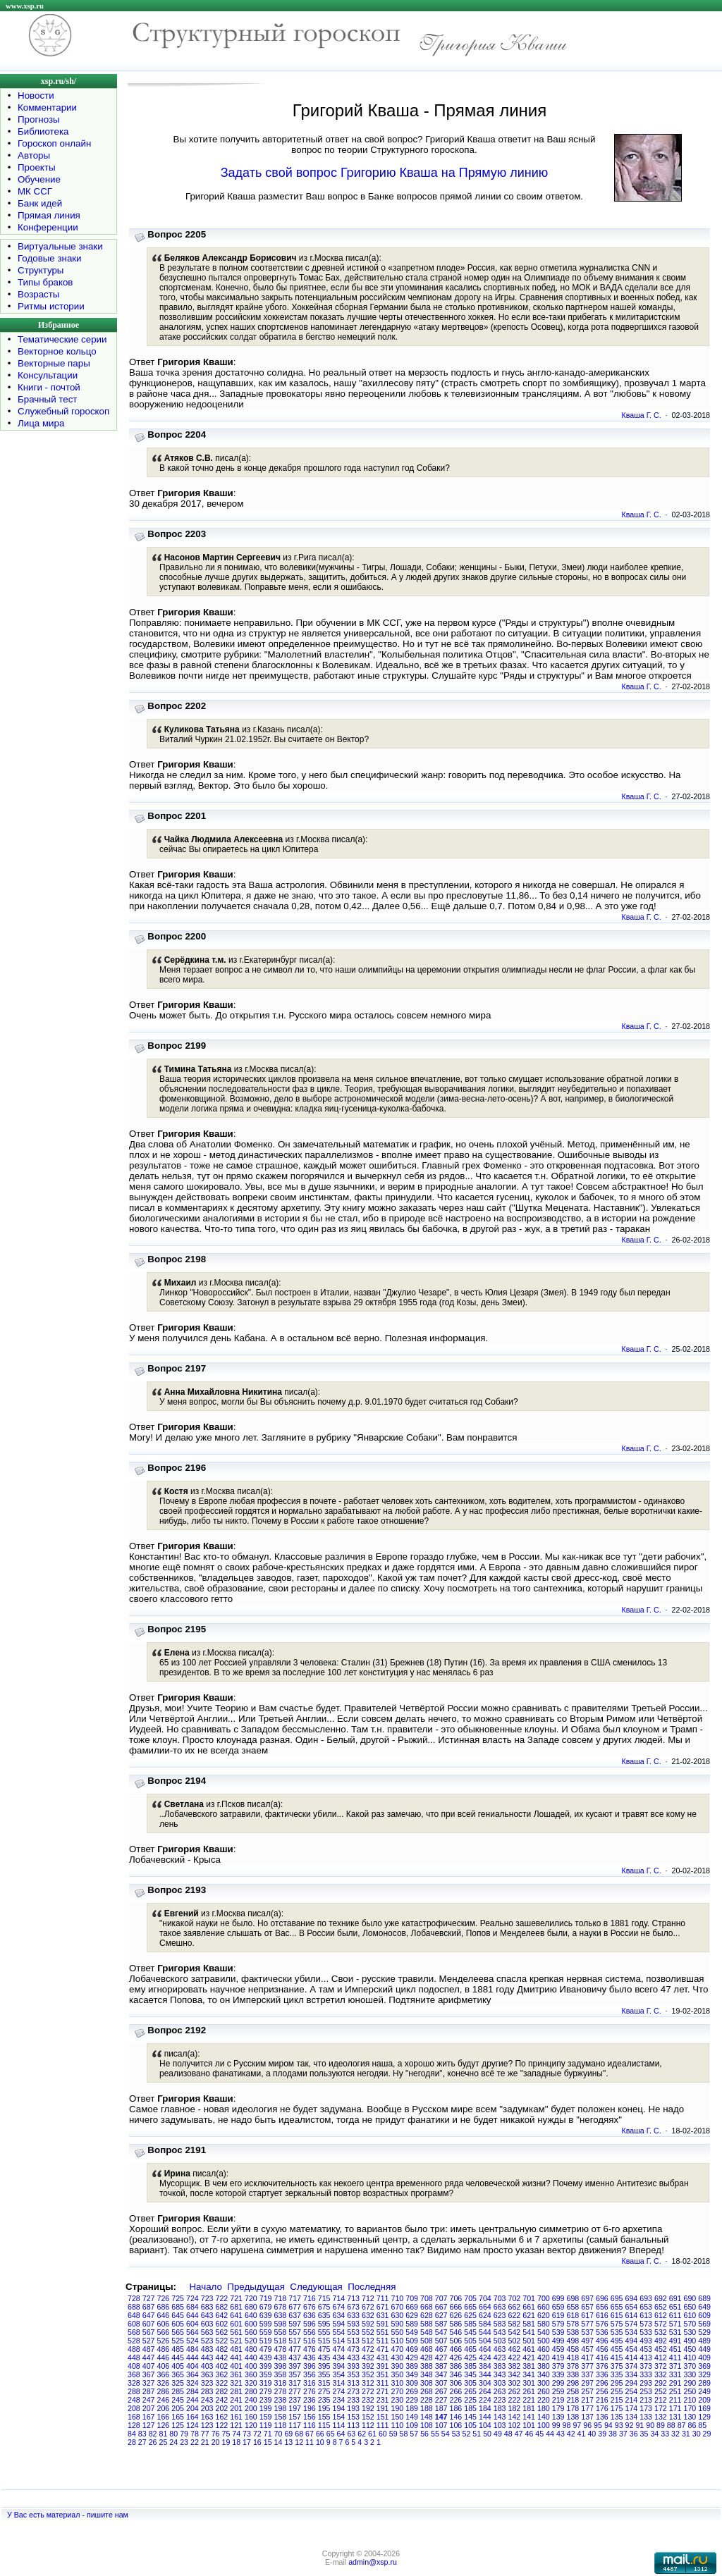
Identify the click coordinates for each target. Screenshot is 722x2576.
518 (280, 2340)
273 (353, 2391)
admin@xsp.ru (372, 2562)
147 (441, 2416)
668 (426, 2307)
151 (383, 2416)
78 (194, 2433)
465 (470, 2349)
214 (631, 2400)
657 (587, 2307)
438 (280, 2357)
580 (543, 2323)
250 (690, 2391)
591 (383, 2323)
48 (508, 2433)
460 (543, 2349)
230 (397, 2400)
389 (411, 2366)
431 (383, 2357)
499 (558, 2340)
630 (397, 2315)
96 (587, 2425)
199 (265, 2408)
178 (573, 2408)
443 (207, 2357)
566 (163, 2332)
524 (192, 2340)
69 (288, 2433)
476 (309, 2349)
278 (280, 2391)
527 (148, 2340)
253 (646, 2391)
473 (353, 2349)
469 (411, 2349)
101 (528, 2425)
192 (368, 2408)
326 (163, 2383)
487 (148, 2349)
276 (309, 2391)
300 (543, 2383)
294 (631, 2383)
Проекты (36, 167)
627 (441, 2315)
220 (543, 2400)
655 (617, 2307)
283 (207, 2391)
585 (470, 2323)
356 (309, 2374)
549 (411, 2332)
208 (134, 2408)
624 (485, 2315)
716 (309, 2298)
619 (558, 2315)
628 (426, 2315)
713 (353, 2298)
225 (470, 2400)
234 (339, 2400)
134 (631, 2416)
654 (631, 2307)
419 (558, 2357)
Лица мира (41, 423)
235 (324, 2400)
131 (675, 2416)
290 (690, 2383)
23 (184, 2442)
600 (251, 2323)
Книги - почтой (49, 387)
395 (324, 2366)
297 (587, 2383)
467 (441, 2349)
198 (280, 2408)
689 (704, 2298)
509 (411, 2340)
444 (192, 2357)
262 (514, 2391)
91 (639, 2425)
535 (617, 2332)
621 (528, 2315)
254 (631, 2391)
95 (598, 2425)
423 (500, 2357)
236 (309, 2400)
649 (704, 2307)
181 (528, 2408)
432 (368, 2357)
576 (602, 2323)
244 (192, 2400)
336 (602, 2374)
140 (543, 2416)
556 (309, 2332)
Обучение (39, 179)
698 (573, 2298)
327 (148, 2383)
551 (383, 2332)
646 (163, 2315)
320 (251, 2383)
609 (704, 2315)
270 (397, 2391)
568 (134, 2332)
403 (207, 2366)
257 (587, 2391)
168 (134, 2416)
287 (148, 2391)
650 (690, 2307)
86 (692, 2425)
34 (654, 2433)
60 (383, 2433)
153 (353, 2416)
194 (339, 2408)
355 (324, 2374)
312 (368, 2383)
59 (393, 2433)
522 (222, 2340)
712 (368, 2298)
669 (411, 2307)
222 (514, 2400)
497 (587, 2340)
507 (441, 2340)
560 (251, 2332)
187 (441, 2408)
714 (339, 2298)
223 (500, 2400)
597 (294, 2323)
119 (265, 2425)
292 (660, 2383)
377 (587, 2366)
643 (207, 2315)
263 (500, 2391)
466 (456, 2349)
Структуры (40, 270)
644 (192, 2315)
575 (617, 2323)
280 (251, 2391)
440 (251, 2357)
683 (207, 2307)
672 (368, 2307)
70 (278, 2433)
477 (294, 2349)
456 (602, 2349)
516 (309, 2340)
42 (571, 2433)
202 (222, 2408)
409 (704, 2357)
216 (602, 2400)
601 (236, 2323)
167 (148, 2416)
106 (456, 2425)
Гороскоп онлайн (54, 143)
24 (173, 2442)
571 (675, 2323)
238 (280, 2400)
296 (602, 2383)
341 (528, 2374)
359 (265, 2374)
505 (470, 2340)
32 (675, 2433)
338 (573, 2374)
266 (456, 2391)
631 (383, 2315)
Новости (36, 95)
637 (294, 2315)
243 (207, 2400)
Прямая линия (49, 215)
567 (148, 2332)
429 (411, 2357)
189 (411, 2408)
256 (602, 2391)
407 (148, 2366)
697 (587, 2298)
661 (528, 2307)
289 (704, 2383)
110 (397, 2425)
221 (528, 2400)
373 (646, 2366)
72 (257, 2433)
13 (288, 2442)
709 (411, 2298)
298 (573, 2383)
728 (134, 2298)
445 (177, 2357)
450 (690, 2349)
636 (309, 2315)
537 (587, 2332)
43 (560, 2433)
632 (368, 2315)
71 (268, 2433)
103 (500, 2425)
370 (690, 2366)
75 (225, 2433)
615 (617, 2315)
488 (134, 2349)
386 (456, 2366)
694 (631, 2298)
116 (309, 2425)
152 (368, 2416)
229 (411, 2400)
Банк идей (40, 203)
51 (476, 2433)
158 (280, 2416)
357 (294, 2374)
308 (426, 2383)
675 (324, 2307)
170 (690, 2408)
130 (690, 2416)
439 (265, 2357)
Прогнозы (39, 119)
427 (441, 2357)
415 (617, 2357)
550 (397, 2332)
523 (207, 2340)
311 (383, 2383)
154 (339, 2416)
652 (660, 2307)
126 (163, 2425)
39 (602, 2433)
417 (587, 2357)
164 (192, 2416)
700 (543, 2298)
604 (192, 2323)
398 (280, 2366)
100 (543, 2425)
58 (404, 2433)
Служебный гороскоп (63, 411)
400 (251, 2366)
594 (339, 2323)
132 (660, 2416)
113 (353, 2425)
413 (646, 2357)
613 (646, 2315)
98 (567, 2425)
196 (309, 2408)
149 (411, 2416)
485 (177, 2349)
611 (675, 2315)
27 (142, 2442)
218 (573, 2400)
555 (324, 2332)
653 (646, 2307)
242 (222, 2400)
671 (383, 2307)
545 (470, 2332)
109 (411, 2425)
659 (558, 2307)
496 (602, 2340)
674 (339, 2307)
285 (177, 2391)
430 (397, 2357)
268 (426, 2391)
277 (294, 2391)
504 (485, 2340)
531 (675, 2332)
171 (675, 2408)
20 (216, 2442)
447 (148, 2357)
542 (514, 2332)
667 (441, 2307)
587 (441, 2323)
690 (690, 2298)
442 (222, 2357)
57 (414, 2433)
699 (558, 2298)
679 (265, 2307)
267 (441, 2391)
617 (587, 2315)
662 (514, 2307)
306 (456, 2383)
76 (216, 2433)
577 (587, 2323)
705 (470, 2298)
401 (236, 2366)
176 (602, 2408)
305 (470, 2383)
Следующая (316, 2286)
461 (528, 2349)
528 (134, 2340)
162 (222, 2416)
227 (441, 2400)
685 (177, 2307)
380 (543, 2366)
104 (485, 2425)
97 (577, 2425)
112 (368, 2425)
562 (222, 2332)
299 (558, 2383)
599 (265, 2323)
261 (528, 2391)
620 (543, 2315)
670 (397, 2307)
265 (470, 2391)
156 (309, 2416)
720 (251, 2298)
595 (324, 2323)
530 (690, 2332)
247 (148, 2400)
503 (500, 2340)
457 (587, 2349)
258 (573, 2391)
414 (631, 2357)
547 (441, 2332)
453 (646, 2349)
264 (485, 2391)
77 (205, 2433)
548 (426, 2332)
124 (192, 2425)
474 (339, 2349)
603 (207, 2323)
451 (675, 2349)
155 (324, 2416)
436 (309, 2357)
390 (397, 2366)
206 (163, 2408)
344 (485, 2374)
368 (134, 2374)
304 (485, 2383)
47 (519, 2433)
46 (529, 2433)
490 (690, 2340)
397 (294, 2366)
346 (456, 2374)
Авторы (34, 155)
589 (411, 2323)
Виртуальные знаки (60, 246)
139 (558, 2416)
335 (617, 2374)
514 (339, 2340)
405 (177, 2366)
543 (500, 2332)
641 (236, 2315)
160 (251, 2416)
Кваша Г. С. (641, 415)
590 (397, 2323)
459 (558, 2349)
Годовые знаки (50, 258)
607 (148, 2323)
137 (587, 2416)
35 (644, 2433)
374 (631, 2366)
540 (543, 2332)
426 (456, 2357)
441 (236, 2357)
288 (134, 2391)
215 (617, 2400)
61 (372, 2433)
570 (690, 2323)
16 (257, 2442)
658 (573, 2307)
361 (236, 2374)
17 (247, 2442)
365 (177, 2374)
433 (353, 2357)
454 (631, 2349)
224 (485, 2400)
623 (500, 2315)
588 (426, 2323)
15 (268, 2442)
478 (280, 2349)
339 (558, 2374)
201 (236, 2408)
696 (602, 2298)
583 (500, 2323)
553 (353, 2332)
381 (528, 2366)
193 (353, 2408)
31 (686, 2433)
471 (383, 2349)
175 (617, 2408)
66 (320, 2433)
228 (426, 2400)
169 (704, 2408)
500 (543, 2340)
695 (617, 2298)
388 (426, 2366)
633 (353, 2315)
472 (368, 2349)
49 (498, 2433)
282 (222, 2391)
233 (353, 2400)
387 (441, 2366)
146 (456, 2416)
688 (134, 2307)
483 (207, 2349)
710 (397, 2298)
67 (309, 2433)
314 (339, 2383)
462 (514, 2349)
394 (339, 2366)
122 (222, 2425)
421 (528, 2357)
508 (426, 2340)
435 (324, 2357)
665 (470, 2307)
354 (339, 2374)
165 (177, 2416)
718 (280, 2298)
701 (528, 2298)
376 (602, 2366)
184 (485, 2408)
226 (456, 2400)
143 (500, 2416)
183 (500, 2408)
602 (222, 2323)
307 (441, 2383)
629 (411, 2315)
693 (646, 2298)
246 (163, 2400)
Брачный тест (47, 399)
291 (675, 2383)
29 (707, 2433)
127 (148, 2425)
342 (514, 2374)
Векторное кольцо (57, 351)
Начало (205, 2286)
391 (383, 2366)
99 (556, 2425)
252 (660, 2391)
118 (280, 2425)
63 (351, 2433)
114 (339, 2425)
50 (487, 2433)
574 (631, 2323)
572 (660, 2323)
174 (631, 2408)
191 (383, 2408)
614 (631, 2315)
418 (573, 2357)
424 (485, 2357)
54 (445, 2433)
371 (675, 2366)
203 (207, 2408)
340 (543, 2374)
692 (660, 2298)
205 (177, 2408)
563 (207, 2332)
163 (207, 2416)
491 (675, 2340)
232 (368, 2400)
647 (148, 2315)
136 (602, 2416)
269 (411, 2391)
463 (500, 2349)
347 (441, 2374)
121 (236, 2425)
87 (682, 2425)
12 (299, 2442)
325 (177, 2383)
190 (397, 2408)
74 (236, 2433)
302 (514, 2383)
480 (251, 2349)
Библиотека (43, 131)
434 (339, 2357)
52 (467, 2433)
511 (383, 2340)
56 (424, 2433)
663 (500, 2307)
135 (617, 2416)
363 (207, 2374)
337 (587, 2374)
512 (368, 2340)
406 (163, 2366)
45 (539, 2433)
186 (456, 2408)
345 (470, 2374)
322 (222, 2383)
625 (470, 2315)
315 (324, 2383)
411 (675, 2357)
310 (397, 2383)
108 (426, 2425)
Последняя (372, 2286)
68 (299, 2433)
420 (543, 2357)
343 (500, 2374)
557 (294, 2332)
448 (134, 2357)
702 (514, 2298)
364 (192, 2374)
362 (222, 2374)
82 (153, 2433)
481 (236, 2349)
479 (265, 2349)
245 (177, 2400)
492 (660, 2340)
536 (602, 2332)
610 (690, 2315)
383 (500, 2366)
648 (134, 2315)
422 (514, 2357)
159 (265, 2416)
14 (278, 2442)
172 (660, 2408)
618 (573, 2315)
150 (397, 2416)
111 (383, 2425)
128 (134, 2425)
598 (280, 2323)
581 (528, 2323)
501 (528, 2340)
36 (634, 2433)
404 (192, 2366)
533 (646, 2332)
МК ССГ (35, 191)
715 (324, 2298)
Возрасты (38, 294)
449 (704, 2349)
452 (660, 2349)
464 (485, 2349)
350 (397, 2374)
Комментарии (47, 107)
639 (265, 2315)
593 (353, 2323)
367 (148, 2374)
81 (163, 2433)
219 (558, 2400)
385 (470, 2366)
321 (236, 2383)
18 (236, 2442)
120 (251, 2425)
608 (134, 2323)
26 (153, 2442)
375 (617, 2366)
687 (148, 2307)
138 (573, 2416)
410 (690, 2357)
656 (602, 2307)
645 (177, 2315)
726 (163, 2298)
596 (309, 2323)
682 (222, 2307)
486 (163, 2349)
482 (222, 2349)
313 (353, 2383)
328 (134, 2383)
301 (528, 2383)
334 (631, 2374)
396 (309, 2366)
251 (675, 2391)
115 (324, 2425)
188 (426, 2408)
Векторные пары (54, 363)
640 (251, 2315)
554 (339, 2332)
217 (587, 2400)
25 (163, 2442)
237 (294, 2400)
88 (671, 2425)
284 (192, 2391)
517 (294, 2340)
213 (646, 2400)
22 (194, 2442)
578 (573, 2323)
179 (558, 2408)
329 (704, 2374)
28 (132, 2442)
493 (646, 2340)
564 (192, 2332)
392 (368, 2366)
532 (660, 2332)
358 (280, 2374)
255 (617, 2391)
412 (660, 2357)
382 (514, 2366)
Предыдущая (256, 2286)
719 (265, 2298)
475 (324, 2349)
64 (341, 2433)
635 (324, 2315)
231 (383, 2400)
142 (514, 2416)
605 (177, 2323)
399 (265, 2366)
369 (704, 2366)
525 (177, 2340)
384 (485, 2366)
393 (353, 2366)
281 (236, 2391)
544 (485, 2332)
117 (294, 2425)
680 (251, 2307)
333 (646, 2374)
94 (608, 2425)
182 (514, 2408)
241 (236, 2400)
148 (426, 2416)
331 (675, 2374)
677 (294, 2307)
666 (456, 2307)
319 (265, 2383)
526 (163, 2340)
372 (660, 2366)
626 (456, 2315)
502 (514, 2340)
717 (294, 2298)
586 (456, 2323)
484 (192, 2349)
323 (207, 2383)
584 (485, 2323)
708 (426, 2298)
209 (704, 2400)
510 (397, 2340)
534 (631, 2332)
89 (660, 2425)
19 (225, 2442)
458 (573, 2349)
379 (558, 2366)
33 (665, 2433)
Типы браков (45, 282)
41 (581, 2433)
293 (646, 2383)
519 (265, 2340)
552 (368, 2332)
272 (368, 2391)
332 (660, 2374)
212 (660, 2400)
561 (236, 2332)
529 (704, 2332)
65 (330, 2433)
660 (543, 2307)
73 (247, 2433)
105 (470, 2425)
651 (675, 2307)
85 (702, 2425)
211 (675, 2400)
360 (251, 2374)
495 (617, 2340)
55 (435, 2433)
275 (324, 2391)
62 (361, 2433)
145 (470, 2416)
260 (543, 2391)
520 (251, 2340)
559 (265, 2332)
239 (265, 2400)
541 (528, 2332)
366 (163, 2374)
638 (280, 2315)
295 (617, 2383)
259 (558, 2391)
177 (587, 2408)
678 (280, 2307)
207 (148, 2408)
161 (236, 2416)
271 (383, 2391)
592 (368, 2323)
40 (591, 2433)
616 (602, 2315)
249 (704, 2391)
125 (177, 2425)
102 (514, 2425)
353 (353, 2374)
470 (397, 2349)
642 (222, 2315)
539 (558, 2332)
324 (192, 2383)
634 (339, 2315)
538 (573, 2332)
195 (324, 2408)
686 (163, 2307)
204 (192, 2408)
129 (704, 2416)
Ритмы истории (51, 306)
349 (411, 2374)
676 (309, 2307)
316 (309, 2383)
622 (514, 2315)
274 (339, 2391)
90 (650, 2425)
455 (617, 2349)
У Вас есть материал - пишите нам (67, 2514)
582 (514, 2323)
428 (426, 2357)
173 (646, 2408)
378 (573, 2366)
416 (602, 2357)
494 (631, 2340)
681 (236, 2307)
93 (619, 2425)
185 (470, 2408)
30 (696, 2433)
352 (368, 2374)
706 (456, 2298)
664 (485, 2307)
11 (309, 2442)
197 (294, 2408)
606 (163, 2323)
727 (148, 2298)
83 (142, 2433)
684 (192, 2307)
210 (690, 2400)
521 (236, 2340)
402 (222, 2366)
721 (236, 2298)
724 (192, 2298)
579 (558, 2323)
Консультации (48, 375)
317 (294, 2383)
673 (353, 2307)
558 (280, 2332)
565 (177, 2332)
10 (320, 2442)
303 (500, 2383)
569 (704, 2323)
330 (690, 2374)
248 (134, 2400)
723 (207, 2298)
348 (426, 2374)
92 (629, 2425)
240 (251, 2400)
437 (294, 2357)
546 (456, 2332)
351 (383, 2374)
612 (660, 2315)
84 (132, 2433)
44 (550, 2433)
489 (704, 2340)
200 (251, 2408)
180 (543, 2408)
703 (500, 2298)
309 (411, 2383)
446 (163, 2357)
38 (612, 2433)
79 (184, 2433)
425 (470, 2357)
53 (456, 2433)
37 (623, 2433)
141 (528, 2416)
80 (173, 2433)
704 (485, 2298)
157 (294, 2416)
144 (485, 2416)
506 (456, 2340)
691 (675, 2298)
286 (163, 2391)
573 (646, 2323)
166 (163, 2416)
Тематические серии (62, 339)
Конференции (48, 227)
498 (573, 2340)
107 (441, 2425)
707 (441, 2298)
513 (353, 2340)
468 (426, 2349)
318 (280, 2383)
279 (265, 2391)
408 (134, 2366)
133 (646, 2416)
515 (324, 2340)
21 (205, 2442)
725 (177, 2298)
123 (207, 2425)
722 (222, 2298)
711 (383, 2298)
